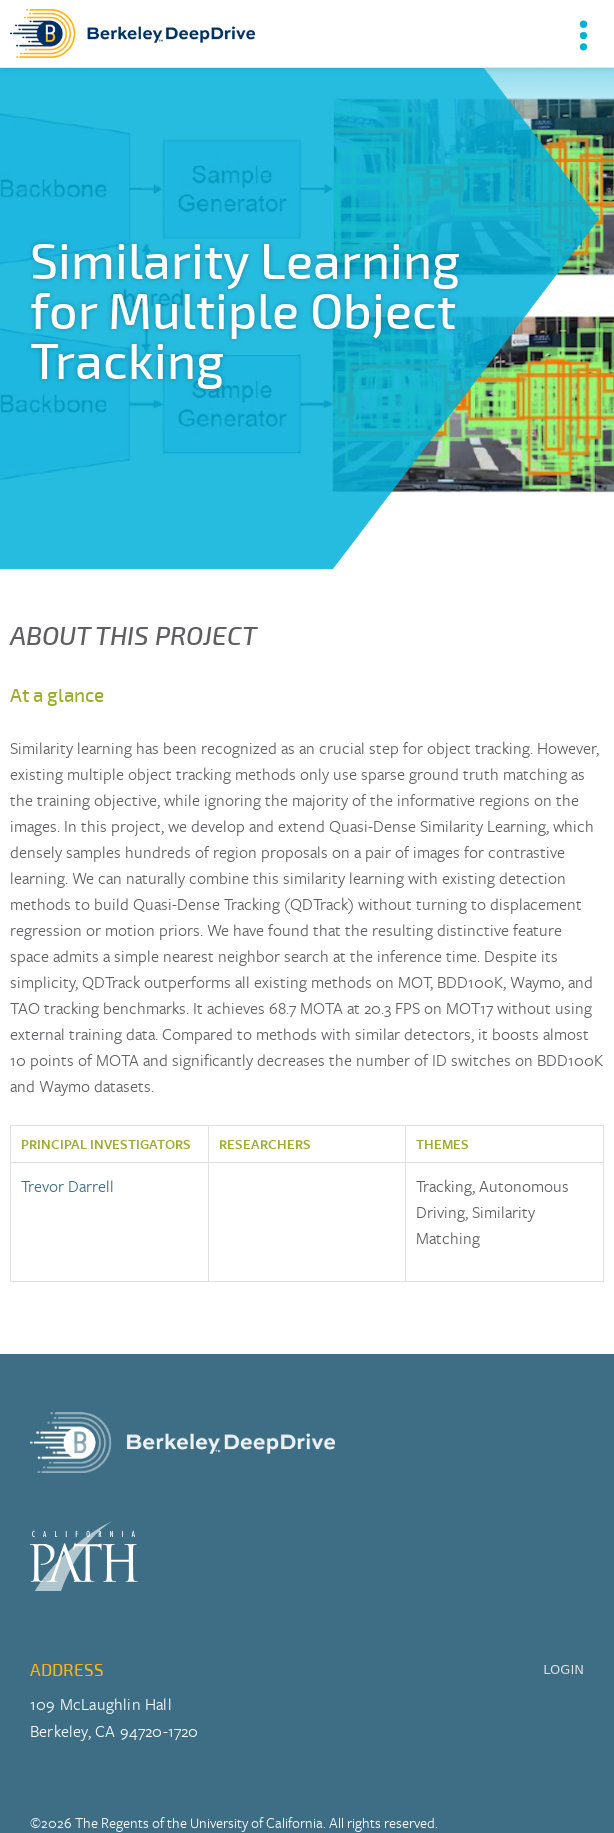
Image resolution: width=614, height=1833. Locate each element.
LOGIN (563, 1669)
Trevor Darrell (67, 1186)
